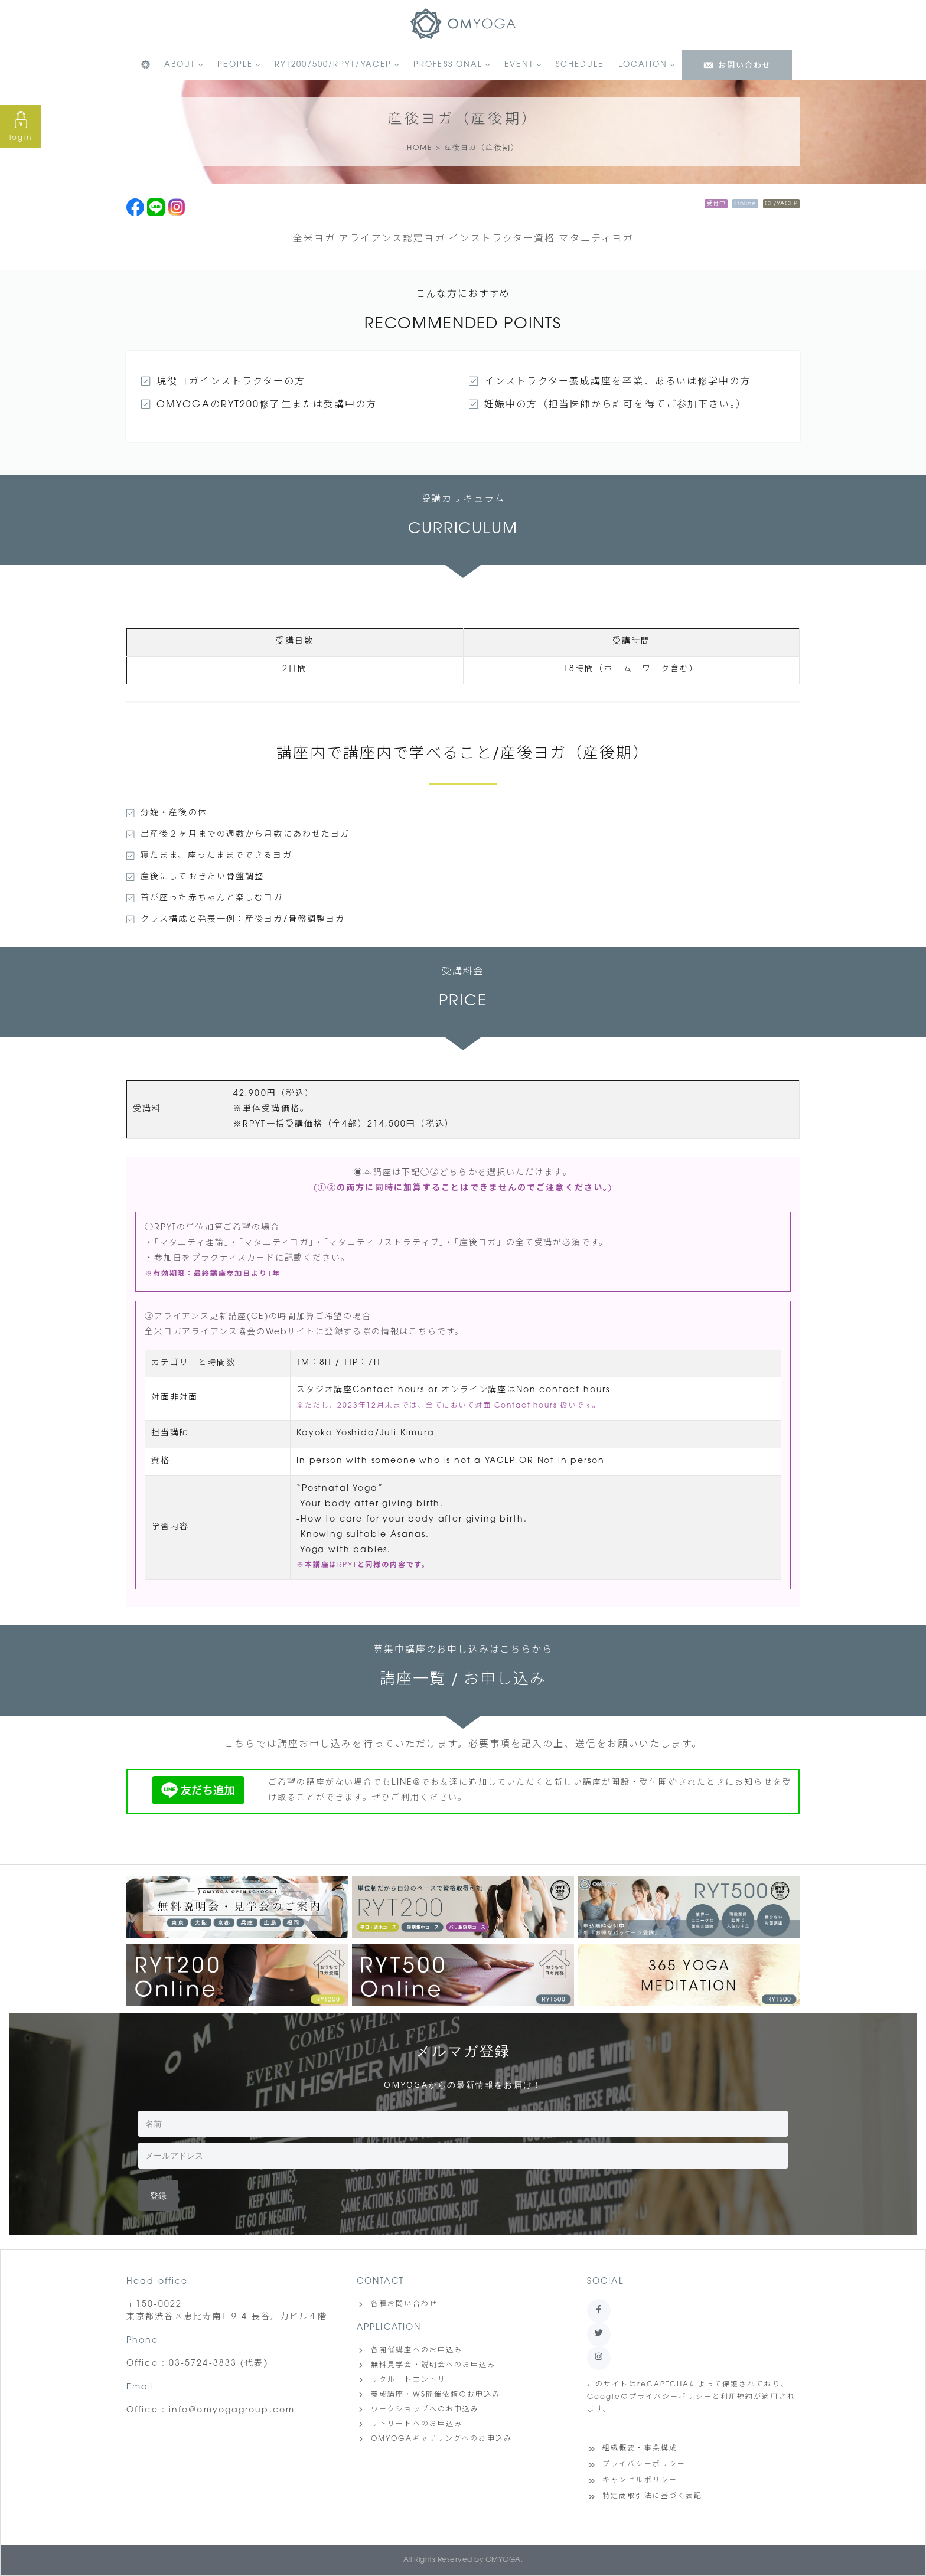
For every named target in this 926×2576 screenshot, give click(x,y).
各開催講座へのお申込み (416, 2350)
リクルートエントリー (412, 2380)
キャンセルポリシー (639, 2480)
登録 (158, 2195)
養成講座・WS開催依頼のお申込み (436, 2394)
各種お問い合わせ (404, 2304)
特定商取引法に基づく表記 (652, 2496)
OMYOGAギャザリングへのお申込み (441, 2439)
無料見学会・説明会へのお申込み (433, 2365)
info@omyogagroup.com (232, 2411)
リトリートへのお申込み (416, 2424)
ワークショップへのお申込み (425, 2409)
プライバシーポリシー (644, 2464)
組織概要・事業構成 (639, 2448)
